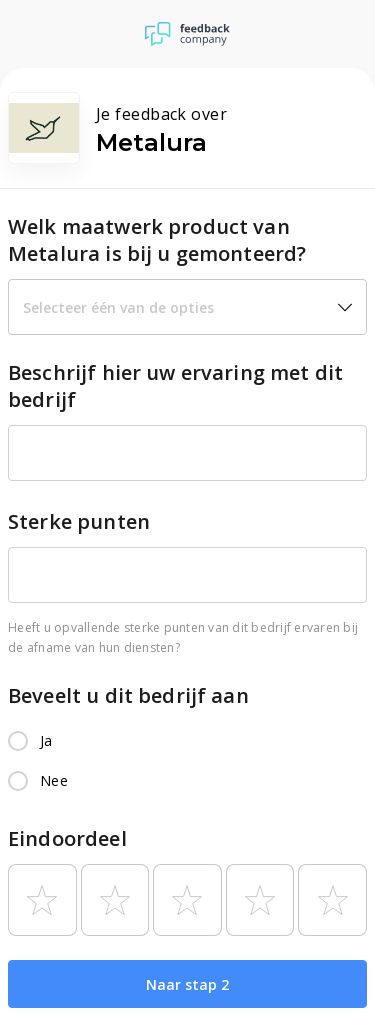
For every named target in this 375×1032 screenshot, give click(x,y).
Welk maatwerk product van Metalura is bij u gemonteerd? (157, 240)
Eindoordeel (67, 838)
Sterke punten (79, 521)
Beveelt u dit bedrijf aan (128, 695)
